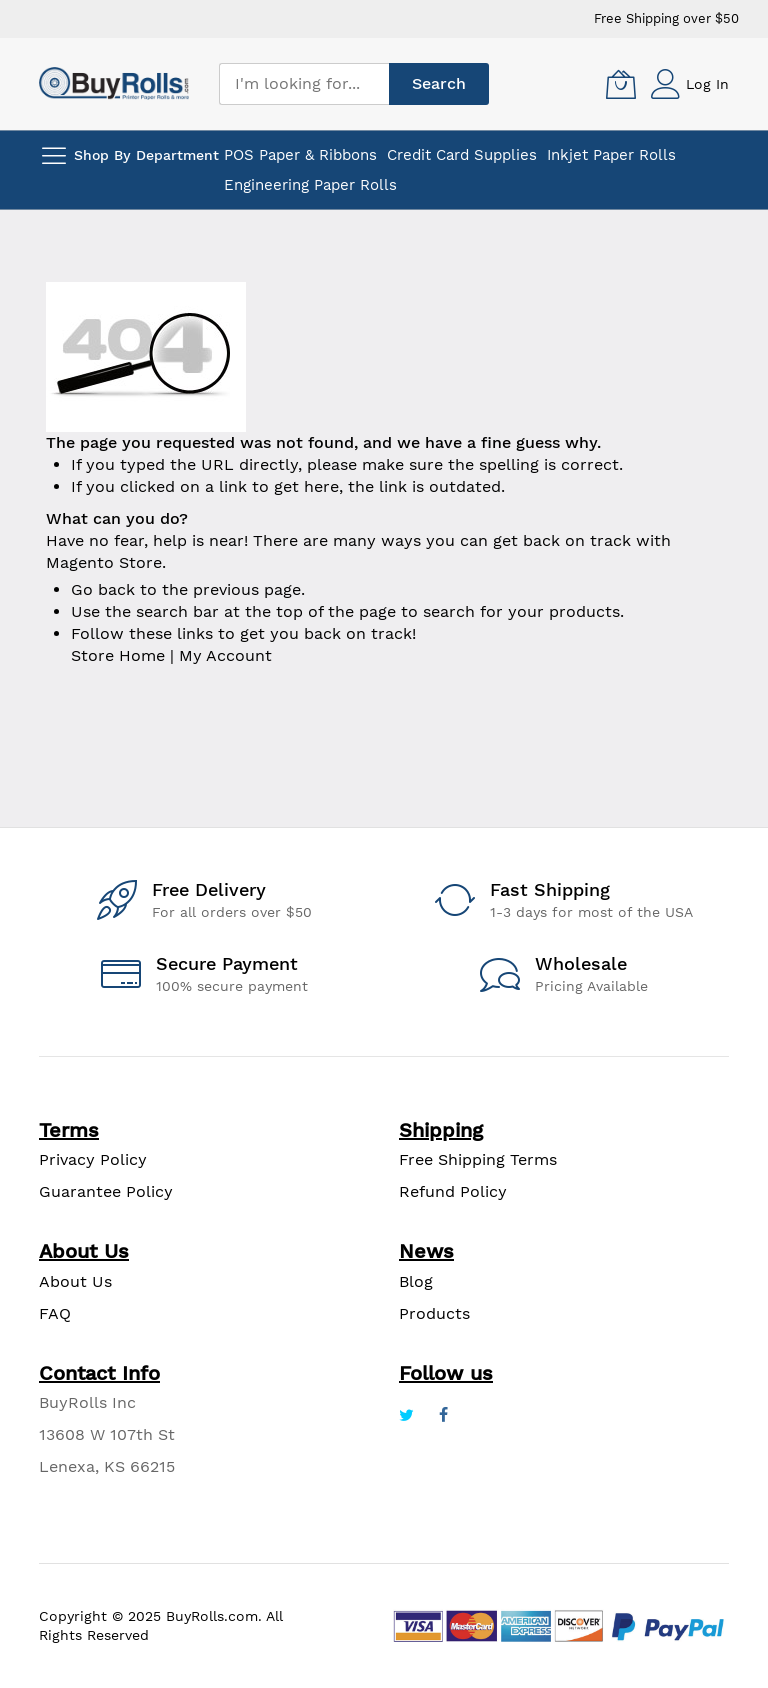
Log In (707, 84)
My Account (225, 655)
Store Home (118, 655)
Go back (103, 589)
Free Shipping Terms (478, 1159)
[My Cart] (621, 84)
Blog (416, 1281)
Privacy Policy (93, 1159)
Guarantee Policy (106, 1191)
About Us (75, 1281)
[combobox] (304, 84)
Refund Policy (453, 1191)
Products (434, 1313)
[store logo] (114, 83)
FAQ (55, 1313)
